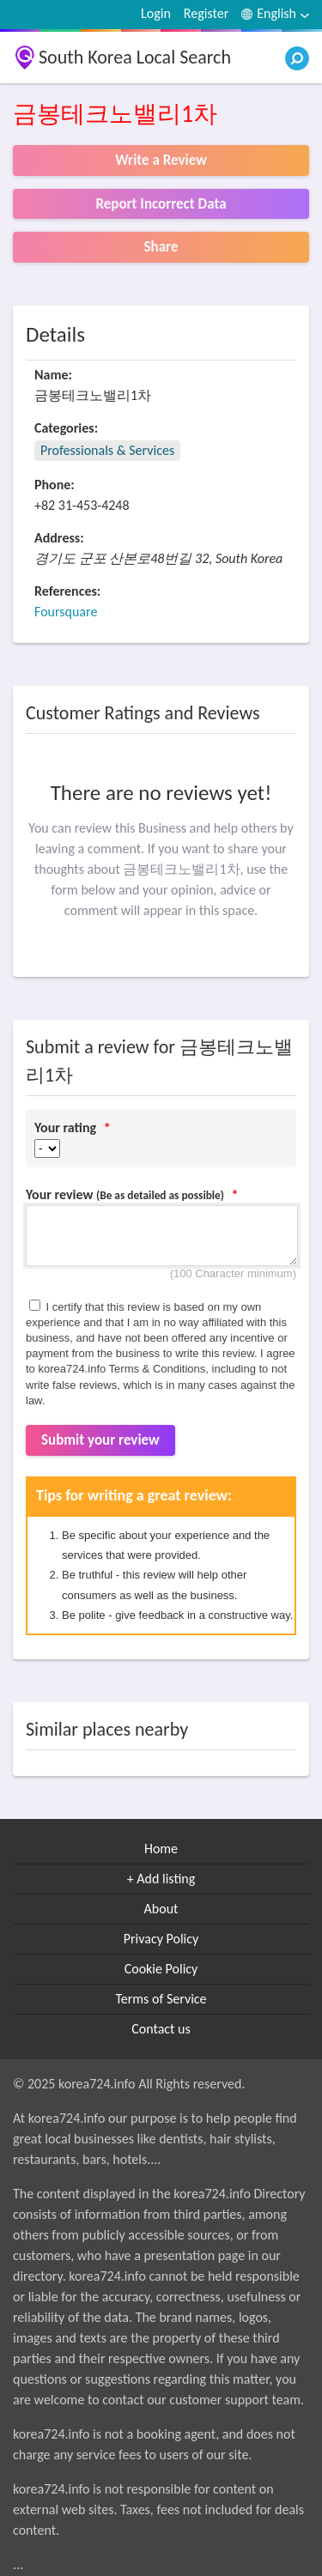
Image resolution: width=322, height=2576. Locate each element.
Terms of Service (160, 1999)
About (161, 1908)
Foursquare (65, 611)
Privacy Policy (161, 1938)
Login (156, 13)
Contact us (160, 2029)
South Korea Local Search (135, 57)
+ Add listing (161, 1878)
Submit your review (100, 1440)
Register (206, 13)
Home (161, 1848)
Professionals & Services (107, 450)
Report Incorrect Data (160, 204)
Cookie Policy (161, 1969)
